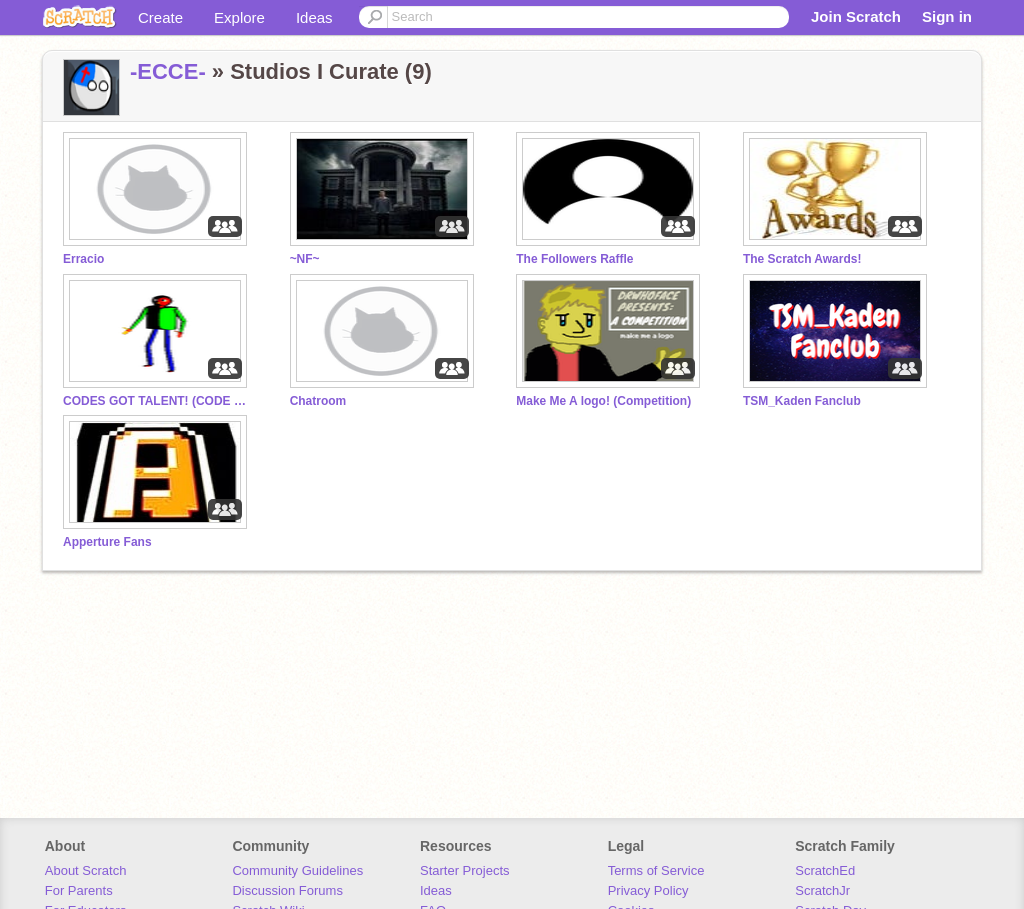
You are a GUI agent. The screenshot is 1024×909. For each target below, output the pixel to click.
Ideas (314, 17)
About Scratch (86, 870)
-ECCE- (168, 71)
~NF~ (305, 259)
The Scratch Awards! (802, 259)
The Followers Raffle (574, 259)
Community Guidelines (297, 870)
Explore (239, 17)
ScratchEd (825, 870)
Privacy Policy (648, 890)
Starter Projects (465, 870)
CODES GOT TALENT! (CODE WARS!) (158, 401)
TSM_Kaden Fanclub (802, 401)
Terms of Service (656, 870)
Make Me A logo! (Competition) (603, 401)
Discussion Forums (287, 890)
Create (160, 17)
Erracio (83, 259)
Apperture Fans (107, 542)
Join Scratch (856, 16)
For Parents (79, 890)
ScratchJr (822, 890)
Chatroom (318, 401)
